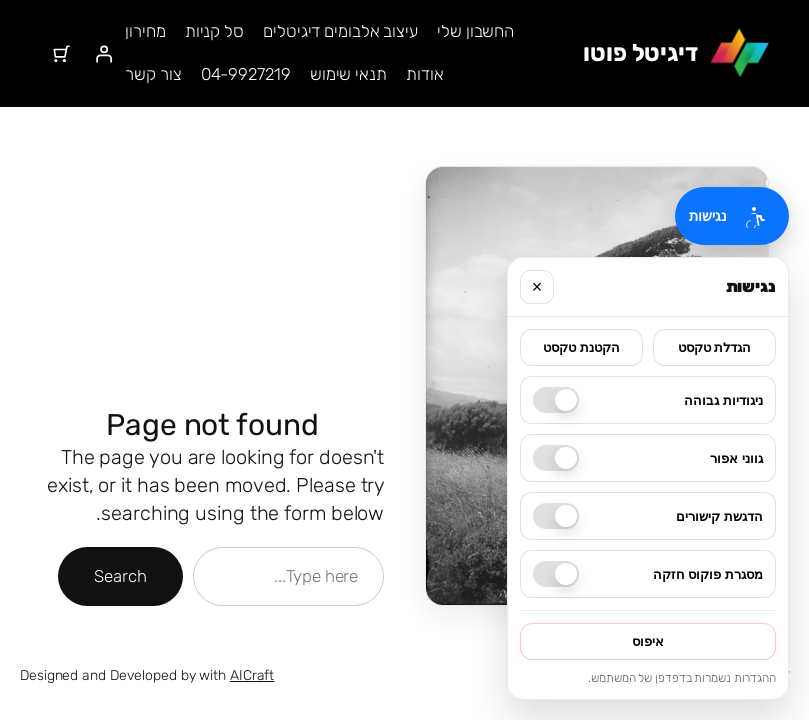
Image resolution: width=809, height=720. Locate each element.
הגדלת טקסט (715, 347)
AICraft (252, 675)
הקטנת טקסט (581, 347)
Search (120, 576)
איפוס (648, 641)
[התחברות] (104, 53)
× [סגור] (537, 287)
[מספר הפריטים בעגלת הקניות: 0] (61, 53)
